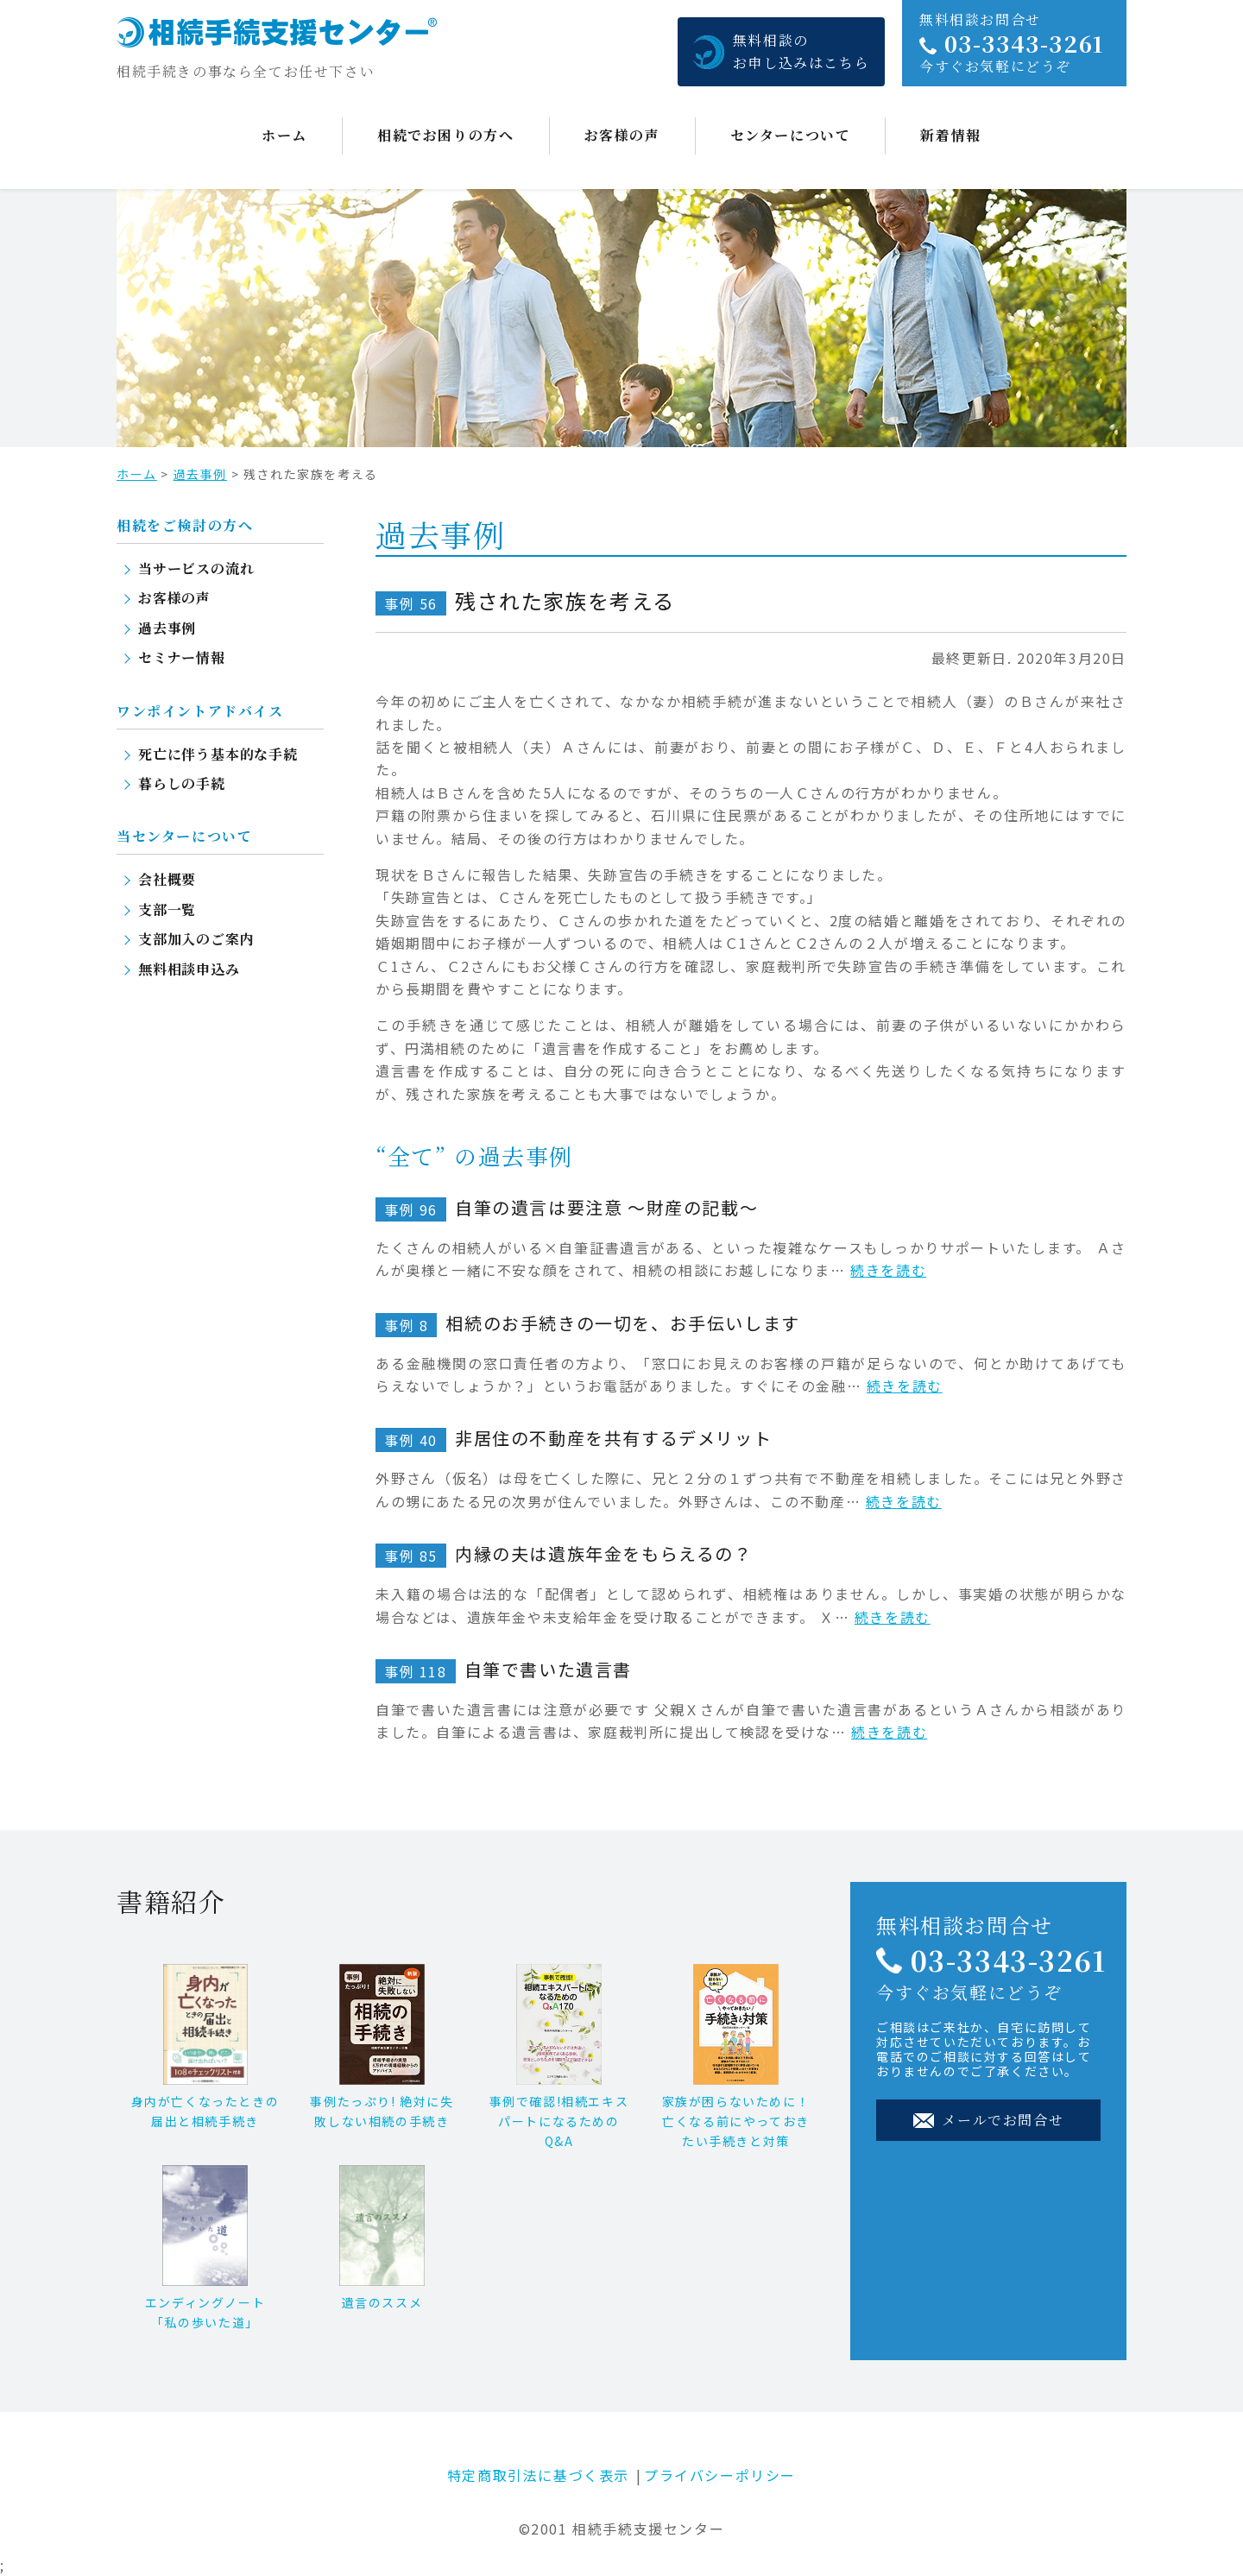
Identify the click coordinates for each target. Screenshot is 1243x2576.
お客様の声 (622, 135)
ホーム (284, 135)
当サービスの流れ (196, 568)
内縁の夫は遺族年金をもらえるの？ (564, 1553)
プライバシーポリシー (720, 2475)
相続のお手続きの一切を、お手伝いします (587, 1322)
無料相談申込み (189, 969)
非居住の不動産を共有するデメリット (573, 1437)
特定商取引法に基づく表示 (538, 2475)
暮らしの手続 (181, 783)
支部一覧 (167, 909)
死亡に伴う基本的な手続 (218, 754)
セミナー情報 (181, 657)
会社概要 (167, 879)
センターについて (790, 135)
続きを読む (888, 1270)
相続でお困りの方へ (445, 135)
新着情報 (950, 135)
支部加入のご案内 (196, 939)
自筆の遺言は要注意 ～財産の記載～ (566, 1207)
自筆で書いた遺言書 (503, 1669)
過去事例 (200, 474)
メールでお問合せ (988, 2120)
